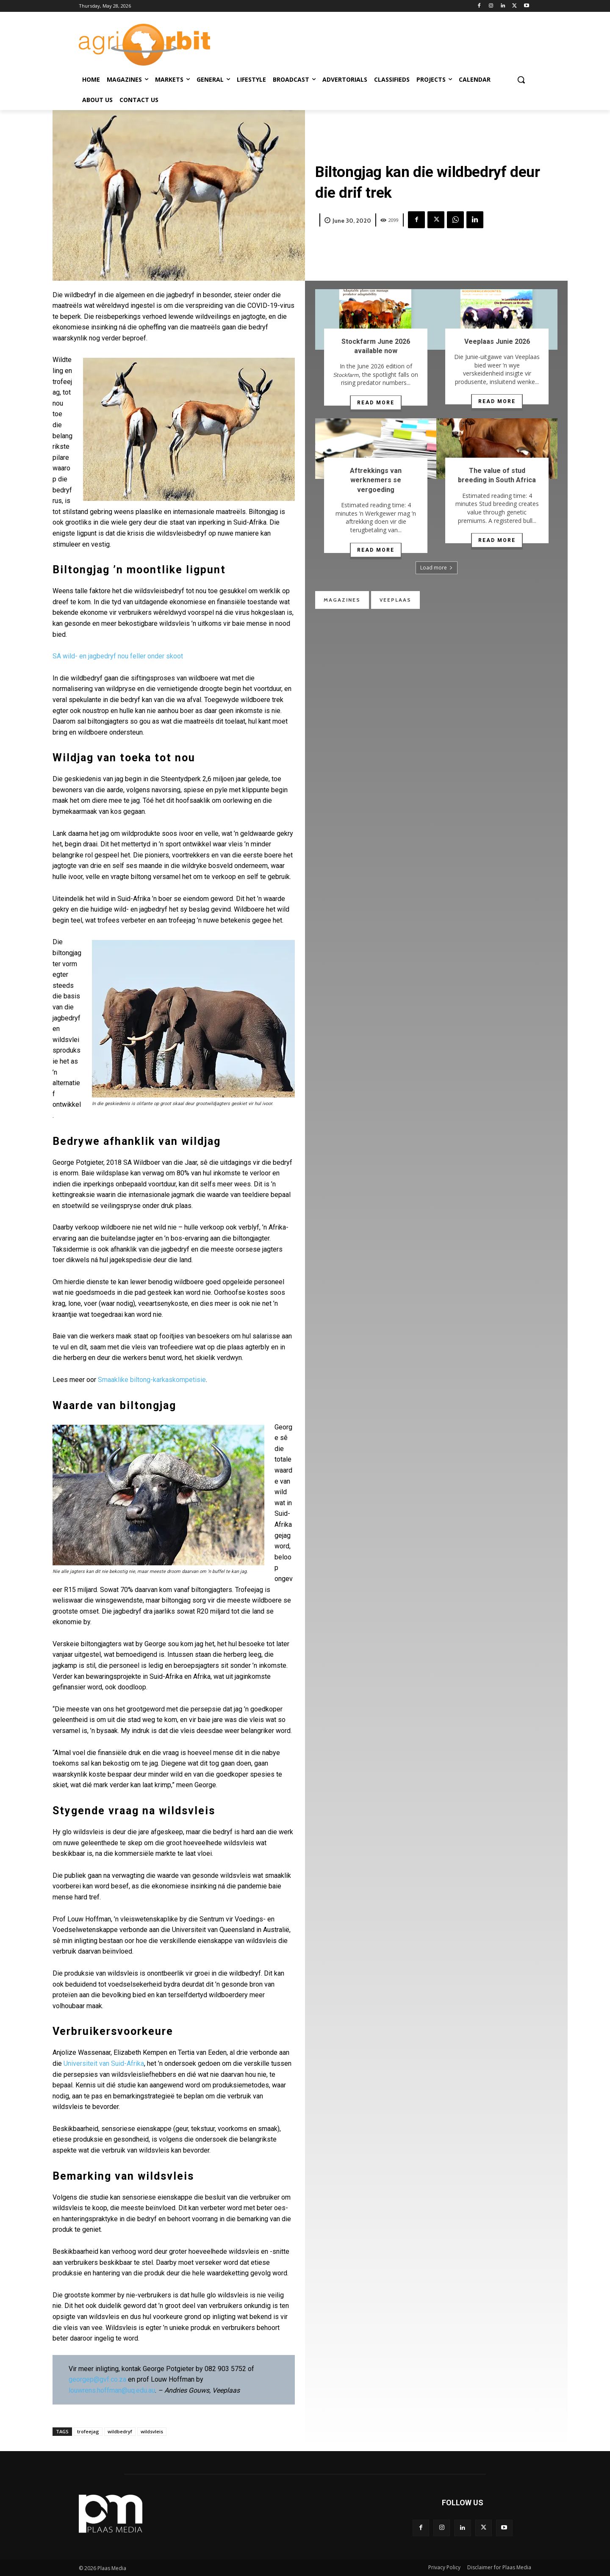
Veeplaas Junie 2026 (497, 341)
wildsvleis (152, 2431)
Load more (436, 567)
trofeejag (88, 2431)
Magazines (342, 600)
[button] (521, 79)
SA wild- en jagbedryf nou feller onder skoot (118, 656)
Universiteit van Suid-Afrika (104, 2063)
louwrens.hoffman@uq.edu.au (112, 2390)
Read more (375, 403)
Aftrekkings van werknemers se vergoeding (376, 480)
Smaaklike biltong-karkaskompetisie (152, 1380)
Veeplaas (395, 600)
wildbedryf (120, 2431)
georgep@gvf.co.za (97, 2379)
